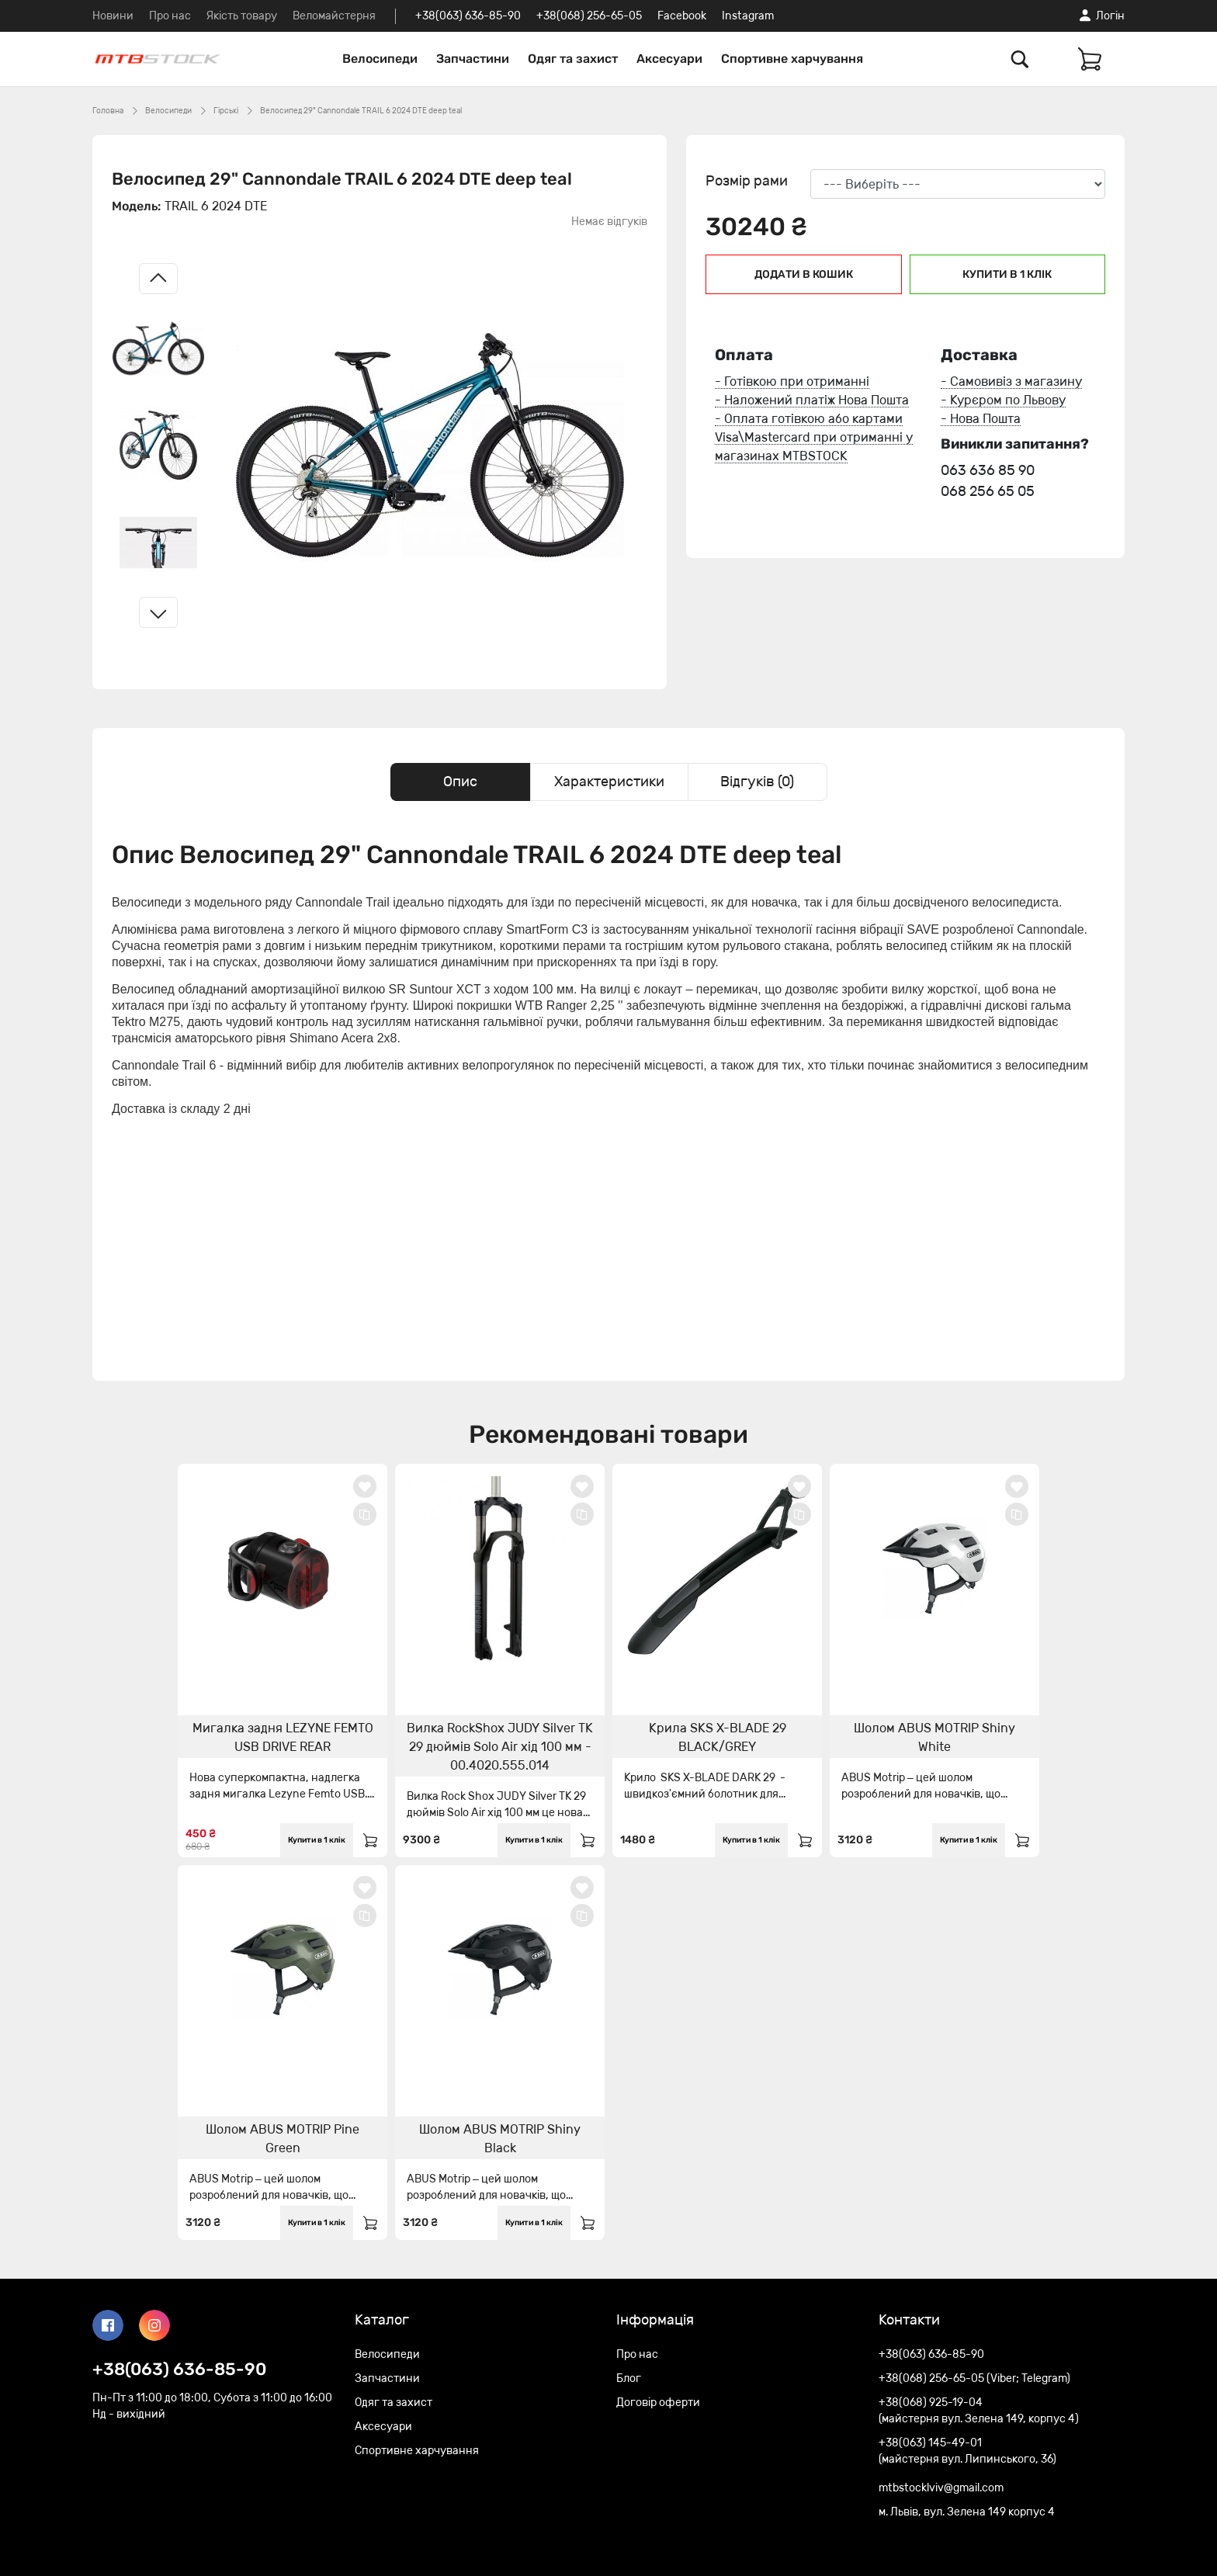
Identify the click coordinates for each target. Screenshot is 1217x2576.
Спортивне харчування (792, 58)
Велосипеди (380, 58)
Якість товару (241, 16)
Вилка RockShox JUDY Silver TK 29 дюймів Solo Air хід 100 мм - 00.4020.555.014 (500, 1747)
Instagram (748, 16)
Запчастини (472, 58)
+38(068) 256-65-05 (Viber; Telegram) (974, 2378)
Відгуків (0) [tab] (757, 781)
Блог (628, 2378)
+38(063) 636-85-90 (468, 16)
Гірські (225, 111)
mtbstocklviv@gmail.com (941, 2488)
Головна (107, 111)
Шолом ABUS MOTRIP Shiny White (934, 1737)
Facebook (681, 16)
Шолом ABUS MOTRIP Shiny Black (500, 2138)
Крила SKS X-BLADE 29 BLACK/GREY (717, 1737)
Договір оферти (658, 2402)
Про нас (170, 16)
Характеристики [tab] (609, 781)
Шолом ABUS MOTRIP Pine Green (282, 2138)
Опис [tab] (460, 781)
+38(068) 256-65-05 (589, 16)
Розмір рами (747, 180)
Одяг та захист (573, 58)
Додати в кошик (803, 274)
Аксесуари (669, 58)
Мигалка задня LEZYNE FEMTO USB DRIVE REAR (282, 1737)
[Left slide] (158, 278)
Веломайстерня (334, 16)
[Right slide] (158, 612)
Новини (112, 16)
